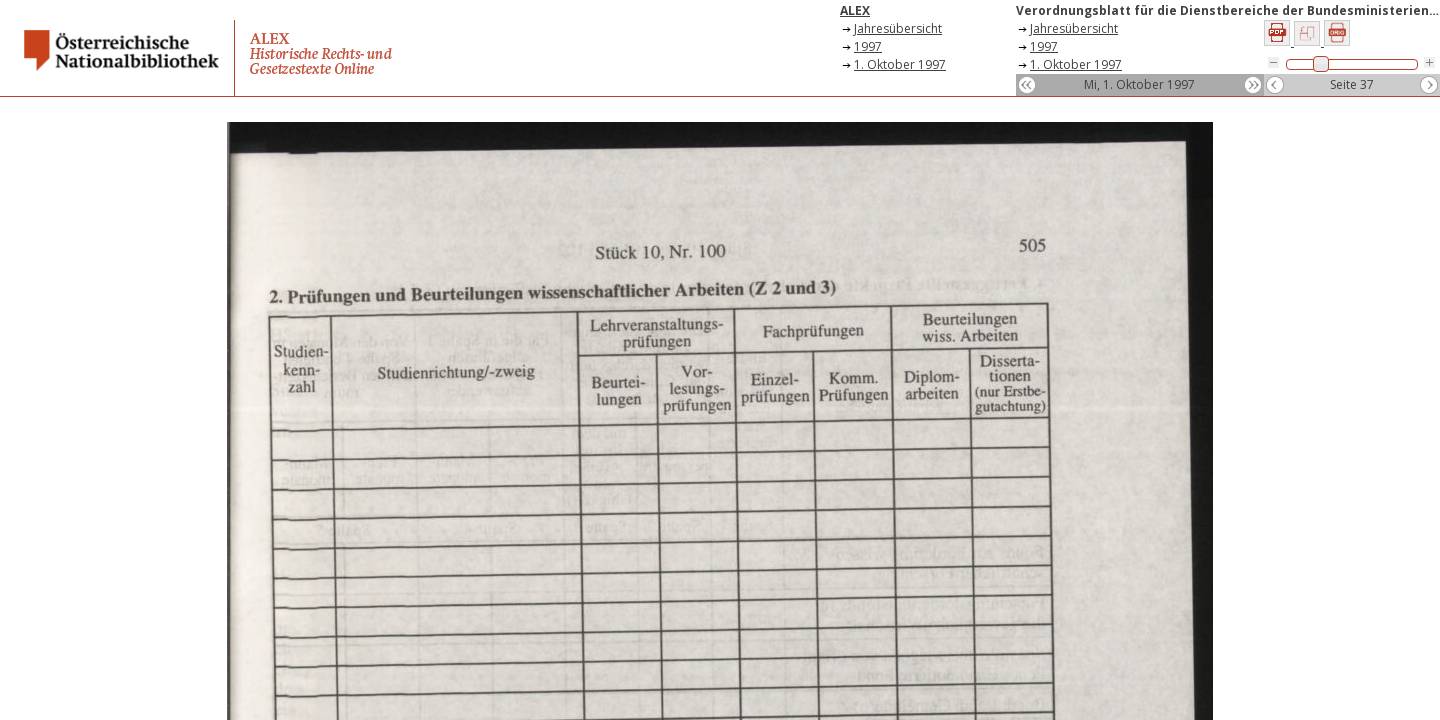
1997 (868, 46)
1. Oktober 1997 (900, 64)
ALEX (855, 10)
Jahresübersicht (898, 28)
